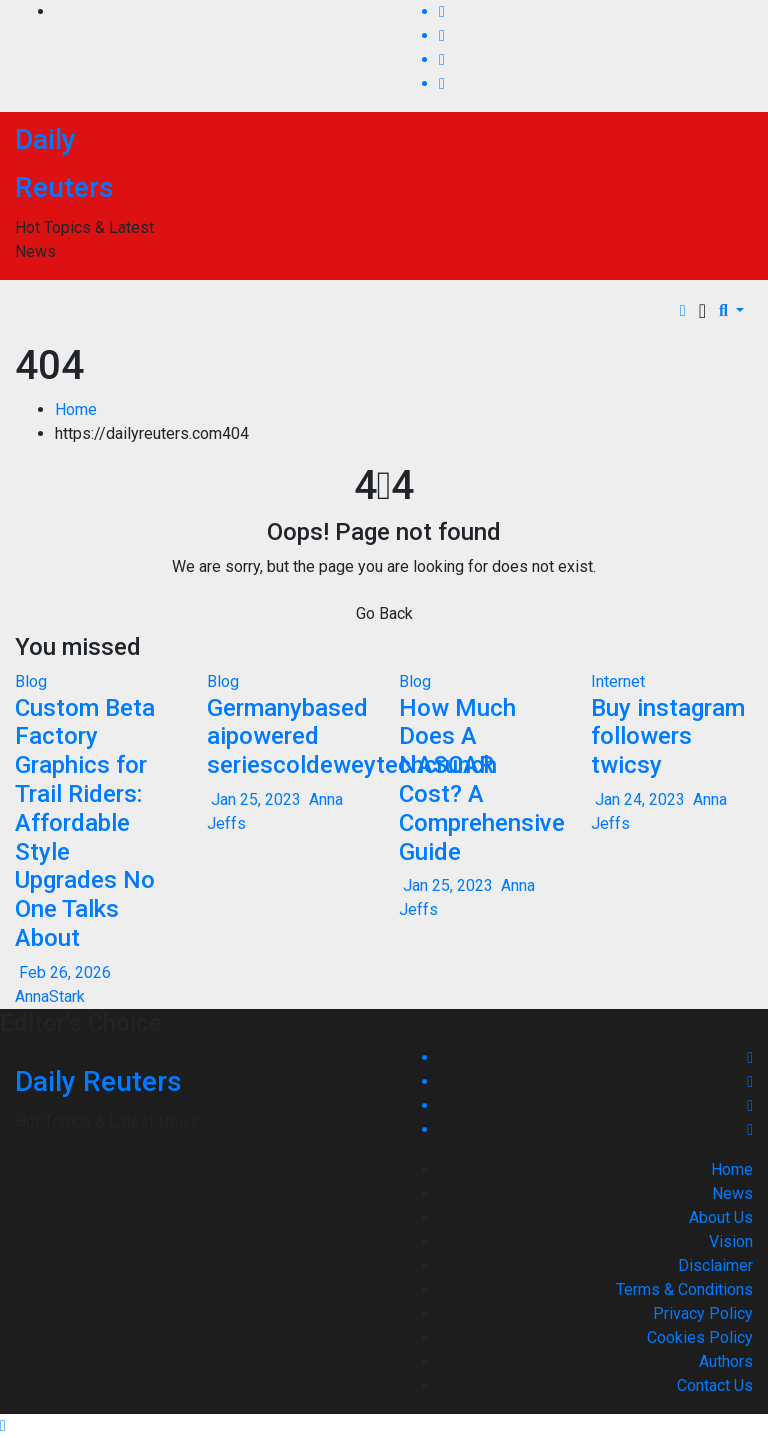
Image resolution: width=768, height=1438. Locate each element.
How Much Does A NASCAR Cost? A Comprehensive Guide (482, 780)
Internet (618, 681)
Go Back (384, 613)
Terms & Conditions (684, 1289)
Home (76, 409)
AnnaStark (50, 996)
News (732, 1193)
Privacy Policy (703, 1313)
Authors (726, 1361)
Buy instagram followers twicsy (668, 737)
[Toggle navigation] (702, 311)
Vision (731, 1241)
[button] (731, 310)
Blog (31, 681)
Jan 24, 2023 (640, 799)
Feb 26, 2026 (65, 972)
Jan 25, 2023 (256, 799)
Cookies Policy (700, 1337)
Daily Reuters (98, 1081)
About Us (721, 1217)
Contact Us (715, 1385)
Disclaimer (715, 1265)
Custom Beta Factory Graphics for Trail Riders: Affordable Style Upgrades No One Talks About (85, 823)
